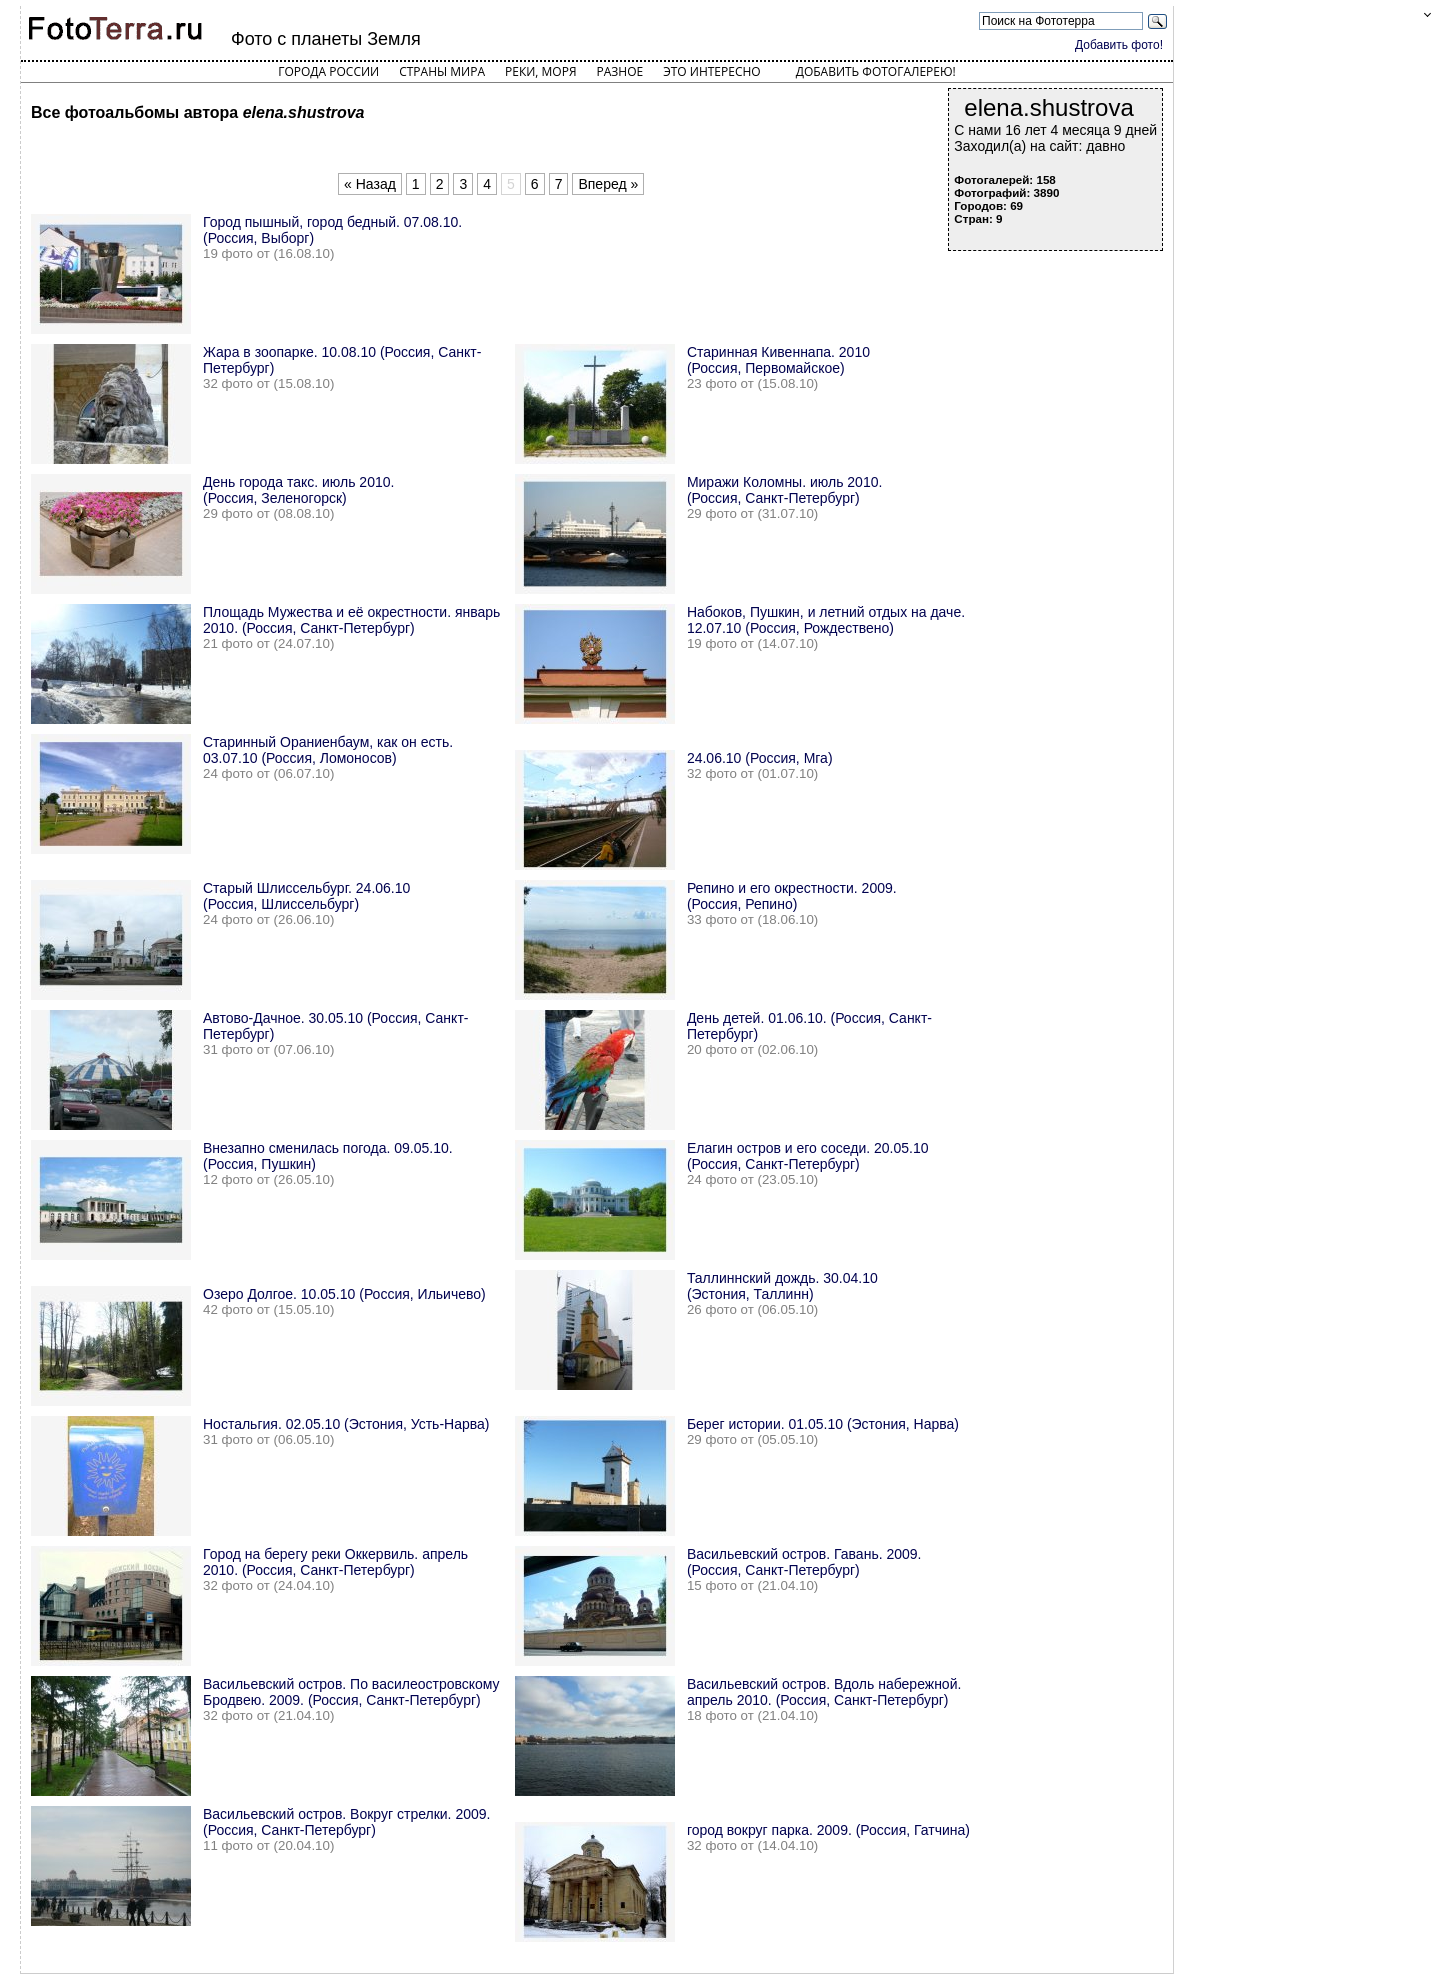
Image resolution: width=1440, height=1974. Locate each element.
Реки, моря (540, 71)
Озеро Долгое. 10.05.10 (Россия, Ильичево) (344, 1294)
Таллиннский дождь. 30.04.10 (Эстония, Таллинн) (782, 1286)
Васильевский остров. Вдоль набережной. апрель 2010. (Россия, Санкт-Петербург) (824, 1692)
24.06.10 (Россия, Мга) (760, 758)
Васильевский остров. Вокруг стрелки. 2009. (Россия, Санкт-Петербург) (346, 1822)
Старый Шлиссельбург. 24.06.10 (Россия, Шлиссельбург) (306, 896)
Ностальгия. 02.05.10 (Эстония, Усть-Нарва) (346, 1424)
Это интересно (712, 71)
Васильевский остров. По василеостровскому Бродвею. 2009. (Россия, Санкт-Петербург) (351, 1692)
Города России (328, 71)
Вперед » (608, 184)
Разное (620, 71)
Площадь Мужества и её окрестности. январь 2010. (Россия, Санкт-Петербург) (351, 620)
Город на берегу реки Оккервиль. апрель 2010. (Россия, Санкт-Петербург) (335, 1562)
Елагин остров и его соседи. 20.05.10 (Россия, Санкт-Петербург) (808, 1156)
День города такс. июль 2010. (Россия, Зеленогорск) (298, 490)
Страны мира (442, 71)
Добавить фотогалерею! (876, 71)
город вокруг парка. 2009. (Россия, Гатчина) (828, 1830)
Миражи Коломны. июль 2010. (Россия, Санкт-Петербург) (784, 490)
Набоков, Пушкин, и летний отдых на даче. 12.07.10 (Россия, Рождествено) (826, 620)
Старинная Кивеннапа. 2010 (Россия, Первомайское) (778, 360)
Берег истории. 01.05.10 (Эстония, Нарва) (823, 1424)
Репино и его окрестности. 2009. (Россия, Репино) (792, 896)
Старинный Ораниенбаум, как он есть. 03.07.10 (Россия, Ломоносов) (328, 750)
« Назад (370, 184)
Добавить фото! (1119, 45)
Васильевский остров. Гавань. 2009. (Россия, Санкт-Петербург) (804, 1562)
